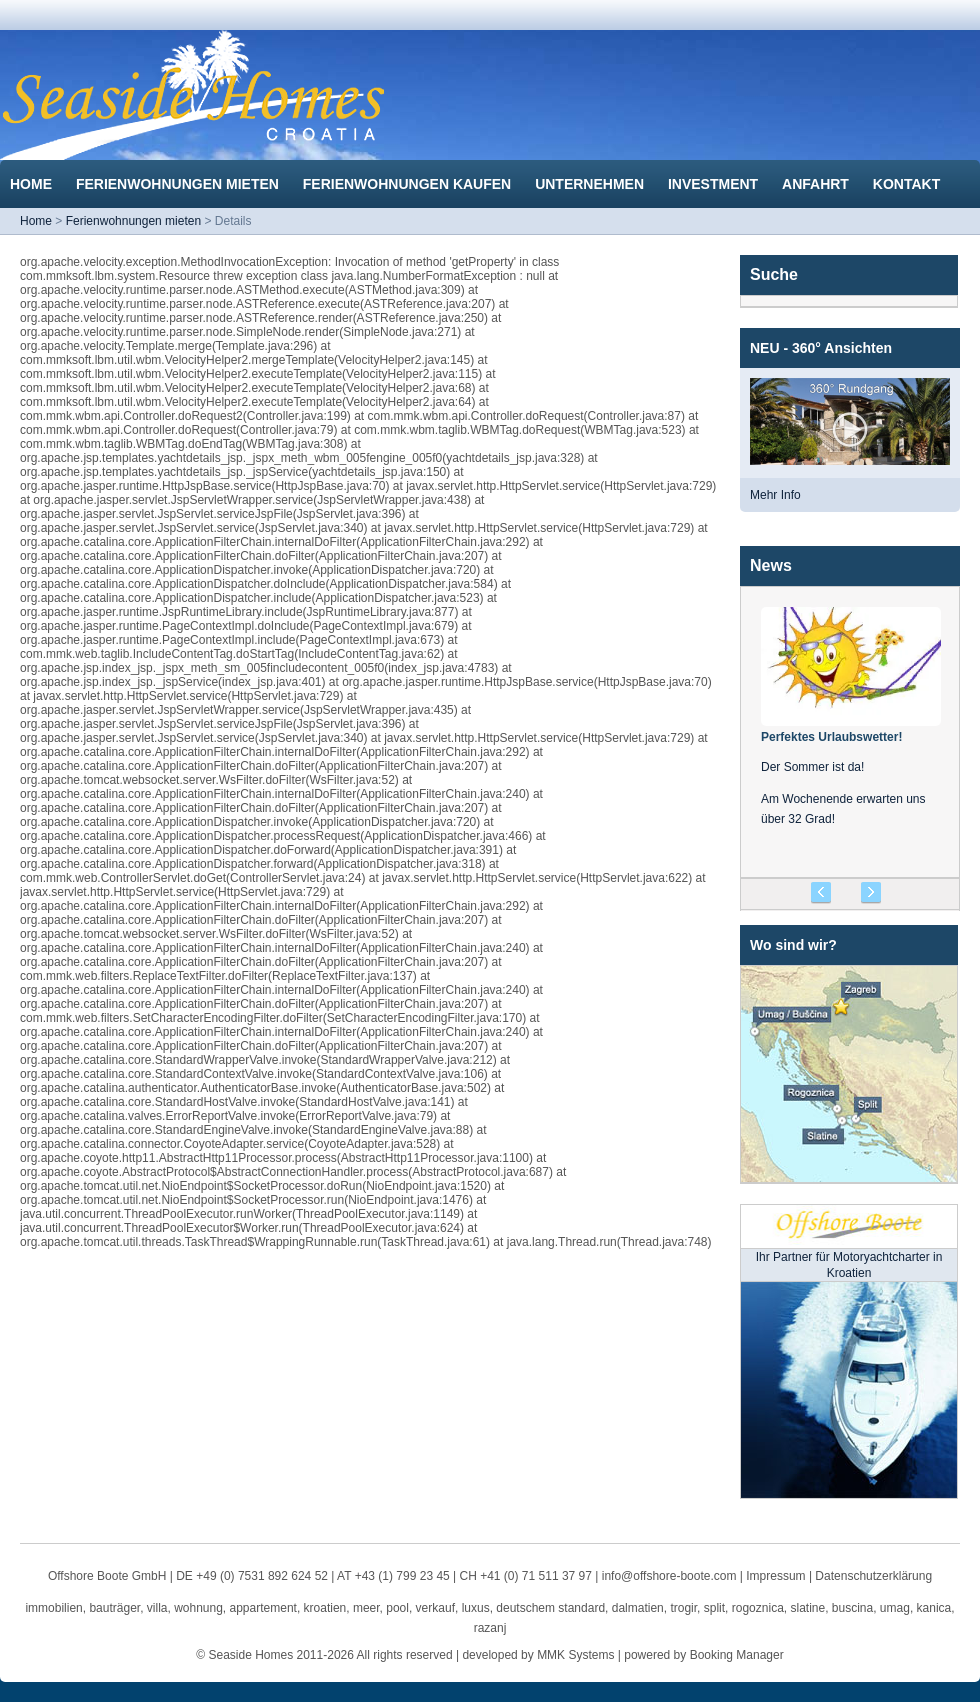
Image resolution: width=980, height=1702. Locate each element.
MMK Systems (575, 1655)
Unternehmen (591, 184)
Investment (715, 184)
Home (33, 184)
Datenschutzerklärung (873, 1576)
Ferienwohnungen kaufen (409, 184)
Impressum (775, 1576)
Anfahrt (817, 184)
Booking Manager (737, 1655)
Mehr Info (775, 495)
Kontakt (908, 184)
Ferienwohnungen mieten (179, 184)
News (771, 565)
